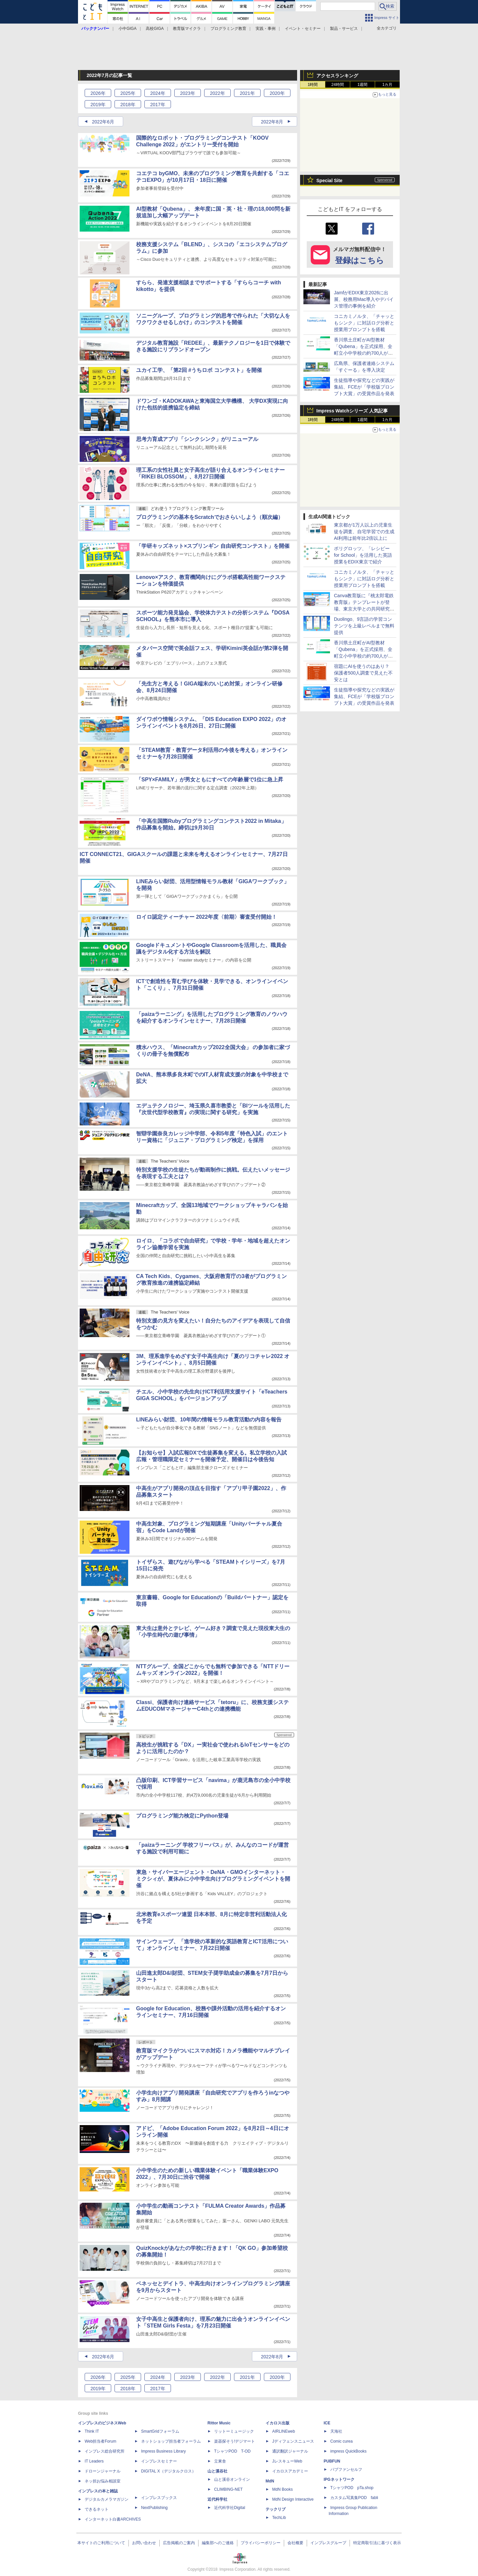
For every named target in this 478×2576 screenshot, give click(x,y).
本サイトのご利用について (101, 2542)
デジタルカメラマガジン (106, 2499)
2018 (127, 104)
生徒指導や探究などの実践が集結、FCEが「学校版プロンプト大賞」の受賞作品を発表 (364, 387)
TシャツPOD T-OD (232, 2451)
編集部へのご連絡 (218, 2542)
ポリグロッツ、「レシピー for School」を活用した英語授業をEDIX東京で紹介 (363, 555)
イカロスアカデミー (290, 2471)
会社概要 (295, 2542)
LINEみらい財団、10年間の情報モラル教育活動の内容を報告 (208, 1419)
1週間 (363, 84)
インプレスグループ (328, 2542)
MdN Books (282, 2489)
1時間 (313, 84)
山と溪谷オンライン (232, 2479)
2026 (97, 93)
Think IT (92, 2431)
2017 (157, 104)
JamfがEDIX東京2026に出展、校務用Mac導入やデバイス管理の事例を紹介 (364, 299)
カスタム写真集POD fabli (354, 2497)
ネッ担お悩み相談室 (102, 2481)
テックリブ (275, 2509)
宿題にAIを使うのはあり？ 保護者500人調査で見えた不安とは (363, 673)
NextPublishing (154, 2507)
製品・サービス (344, 28)
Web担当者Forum (100, 2441)
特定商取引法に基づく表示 (377, 2542)
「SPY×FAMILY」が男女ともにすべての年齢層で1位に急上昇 (209, 779)
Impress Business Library (163, 2451)
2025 (127, 93)
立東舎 (220, 2461)
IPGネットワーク (339, 2479)
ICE (327, 2423)
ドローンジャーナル (102, 2471)
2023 (187, 93)
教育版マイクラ (187, 28)
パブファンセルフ (346, 2469)
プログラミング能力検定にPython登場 (182, 1816)
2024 (157, 93)
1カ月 (387, 84)
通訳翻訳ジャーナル (290, 2451)
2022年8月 (272, 121)
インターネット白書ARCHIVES (113, 2519)
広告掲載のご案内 (179, 2542)
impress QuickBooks (348, 2451)
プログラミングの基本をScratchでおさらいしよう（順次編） (209, 517)
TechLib (279, 2517)
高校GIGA (155, 28)
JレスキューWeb (287, 2461)
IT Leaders (94, 2461)
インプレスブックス (159, 2497)
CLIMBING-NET (228, 2489)
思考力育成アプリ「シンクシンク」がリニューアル (197, 439)
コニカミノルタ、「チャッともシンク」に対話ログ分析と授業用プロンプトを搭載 (364, 323)
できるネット (97, 2509)
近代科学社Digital (229, 2507)
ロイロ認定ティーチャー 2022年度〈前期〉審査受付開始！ (206, 917)
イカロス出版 (277, 2423)
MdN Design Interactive (293, 2499)
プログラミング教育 (228, 28)
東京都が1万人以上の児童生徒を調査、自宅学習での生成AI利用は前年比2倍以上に (364, 531)
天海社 (336, 2431)
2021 (247, 93)
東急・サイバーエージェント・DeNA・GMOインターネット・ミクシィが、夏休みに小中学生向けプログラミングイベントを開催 (213, 1878)
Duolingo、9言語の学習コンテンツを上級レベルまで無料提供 (364, 625)
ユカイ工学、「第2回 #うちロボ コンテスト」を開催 (199, 370)
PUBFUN (332, 2461)
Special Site (329, 180)
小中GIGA (127, 28)
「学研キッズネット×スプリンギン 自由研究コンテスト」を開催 (212, 546)
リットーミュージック (234, 2431)
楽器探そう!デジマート (234, 2441)
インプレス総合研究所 (104, 2451)
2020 (277, 93)
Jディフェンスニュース (293, 2441)
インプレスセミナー (159, 2461)
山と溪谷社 (217, 2471)
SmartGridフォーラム (160, 2431)
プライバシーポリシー (260, 2542)
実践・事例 (266, 28)
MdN (270, 2481)
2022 (217, 93)
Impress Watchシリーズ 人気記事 (352, 410)
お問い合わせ (144, 2542)
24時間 (337, 84)
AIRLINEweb (283, 2431)
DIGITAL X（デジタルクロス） (168, 2471)
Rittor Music (218, 2423)
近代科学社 (217, 2499)
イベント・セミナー (303, 28)
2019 (97, 104)
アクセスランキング (337, 75)
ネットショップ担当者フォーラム (171, 2441)
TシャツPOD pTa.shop (351, 2487)
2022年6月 (103, 121)
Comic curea (341, 2441)
